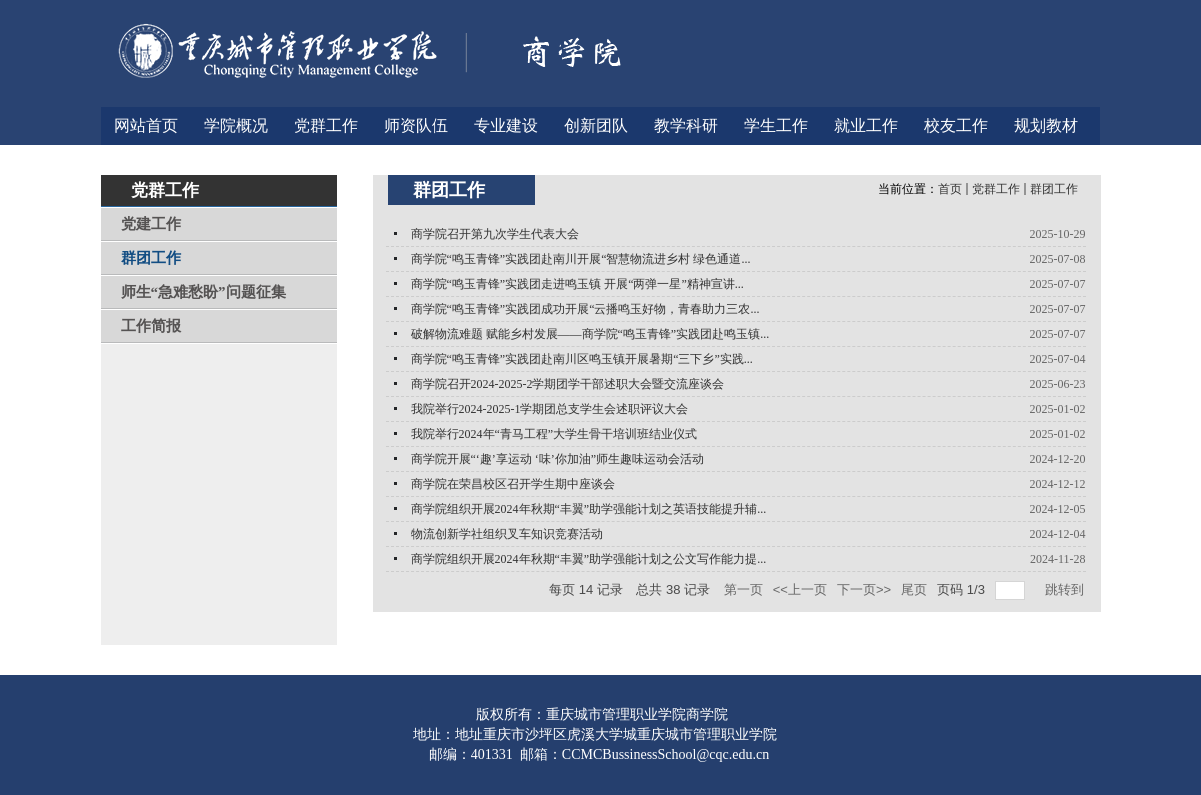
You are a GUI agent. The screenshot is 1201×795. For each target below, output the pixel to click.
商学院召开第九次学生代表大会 (495, 234)
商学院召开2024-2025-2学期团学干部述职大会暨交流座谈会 (568, 384)
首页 (950, 189)
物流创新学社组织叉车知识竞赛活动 (507, 534)
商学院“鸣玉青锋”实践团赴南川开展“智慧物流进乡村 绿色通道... (581, 259)
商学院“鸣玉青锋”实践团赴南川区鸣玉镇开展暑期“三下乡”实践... (582, 359)
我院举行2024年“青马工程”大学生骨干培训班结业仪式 (554, 434)
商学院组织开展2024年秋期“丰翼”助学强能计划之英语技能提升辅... (589, 509)
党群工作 (996, 189)
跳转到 (1066, 589)
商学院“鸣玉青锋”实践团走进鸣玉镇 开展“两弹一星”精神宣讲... (577, 284)
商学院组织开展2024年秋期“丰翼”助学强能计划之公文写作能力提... (589, 559)
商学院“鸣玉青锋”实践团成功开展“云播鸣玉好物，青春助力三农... (585, 309)
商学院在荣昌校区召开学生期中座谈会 (513, 484)
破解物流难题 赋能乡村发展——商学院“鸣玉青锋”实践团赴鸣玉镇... (590, 334)
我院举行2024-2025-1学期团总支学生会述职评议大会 (550, 409)
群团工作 (1054, 189)
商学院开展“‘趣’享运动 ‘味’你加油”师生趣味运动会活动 (558, 459)
